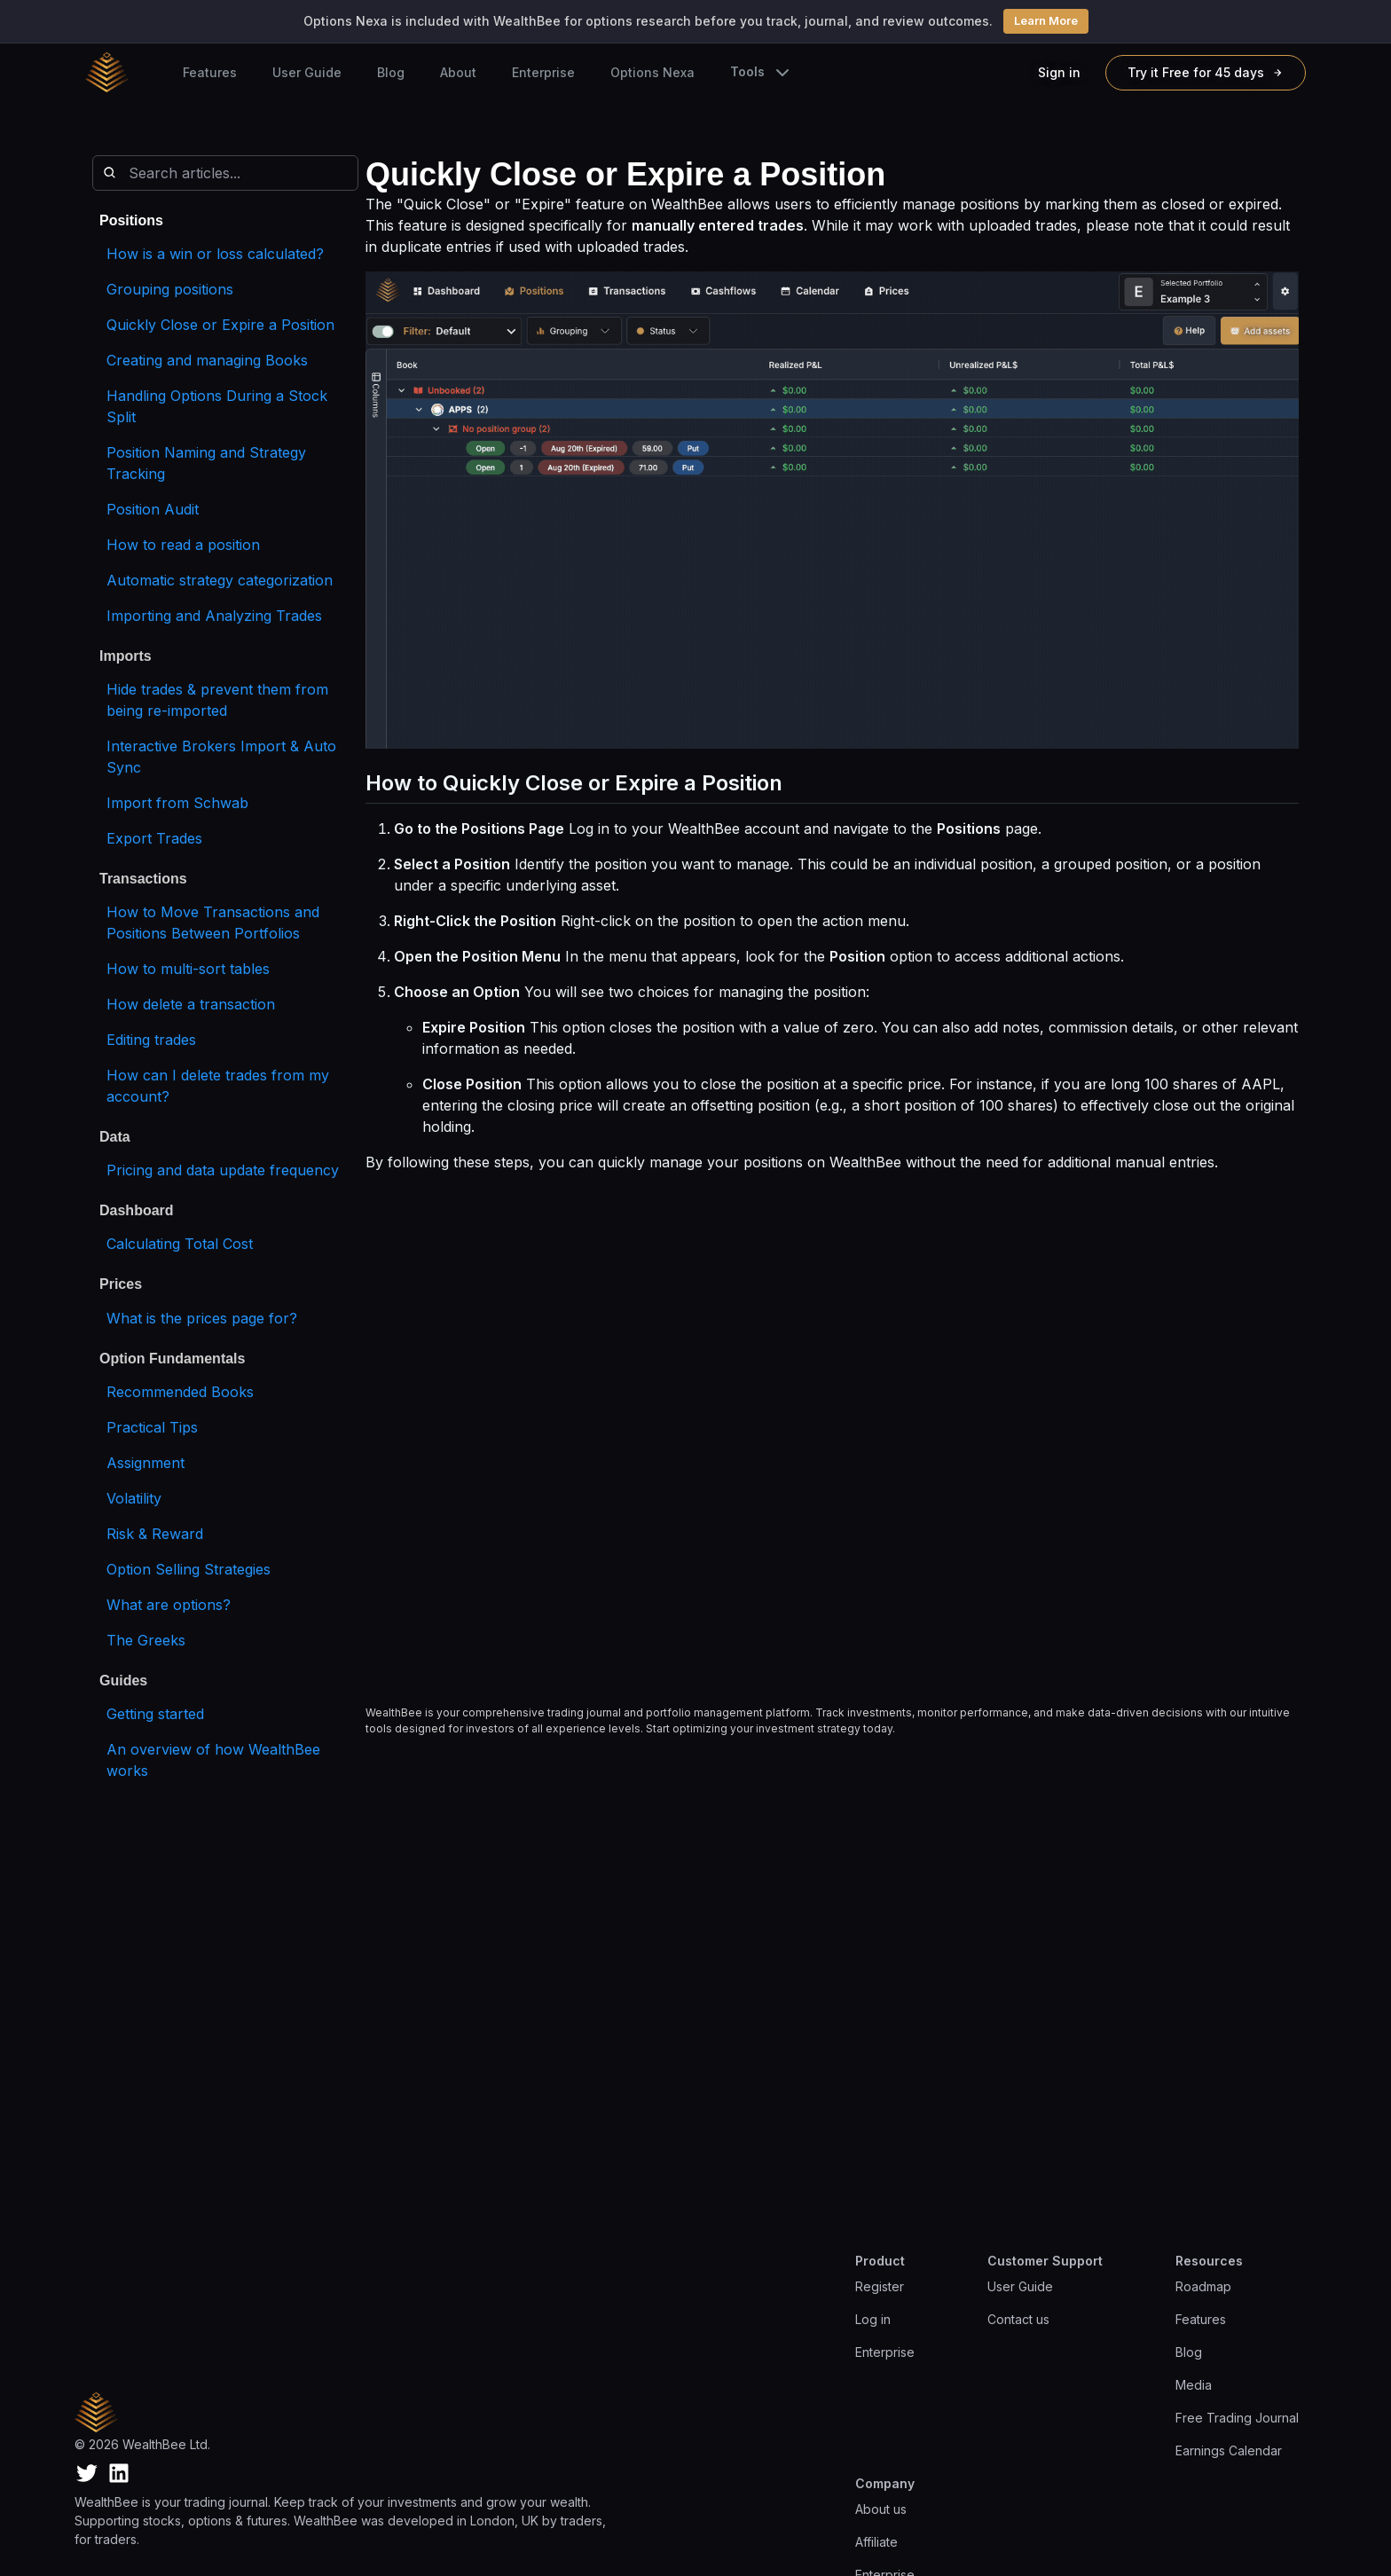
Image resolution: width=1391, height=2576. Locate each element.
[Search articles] (225, 173)
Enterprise (543, 72)
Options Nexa (652, 72)
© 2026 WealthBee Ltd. (142, 2444)
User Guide (307, 72)
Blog (391, 72)
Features (210, 72)
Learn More (1046, 20)
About (458, 72)
